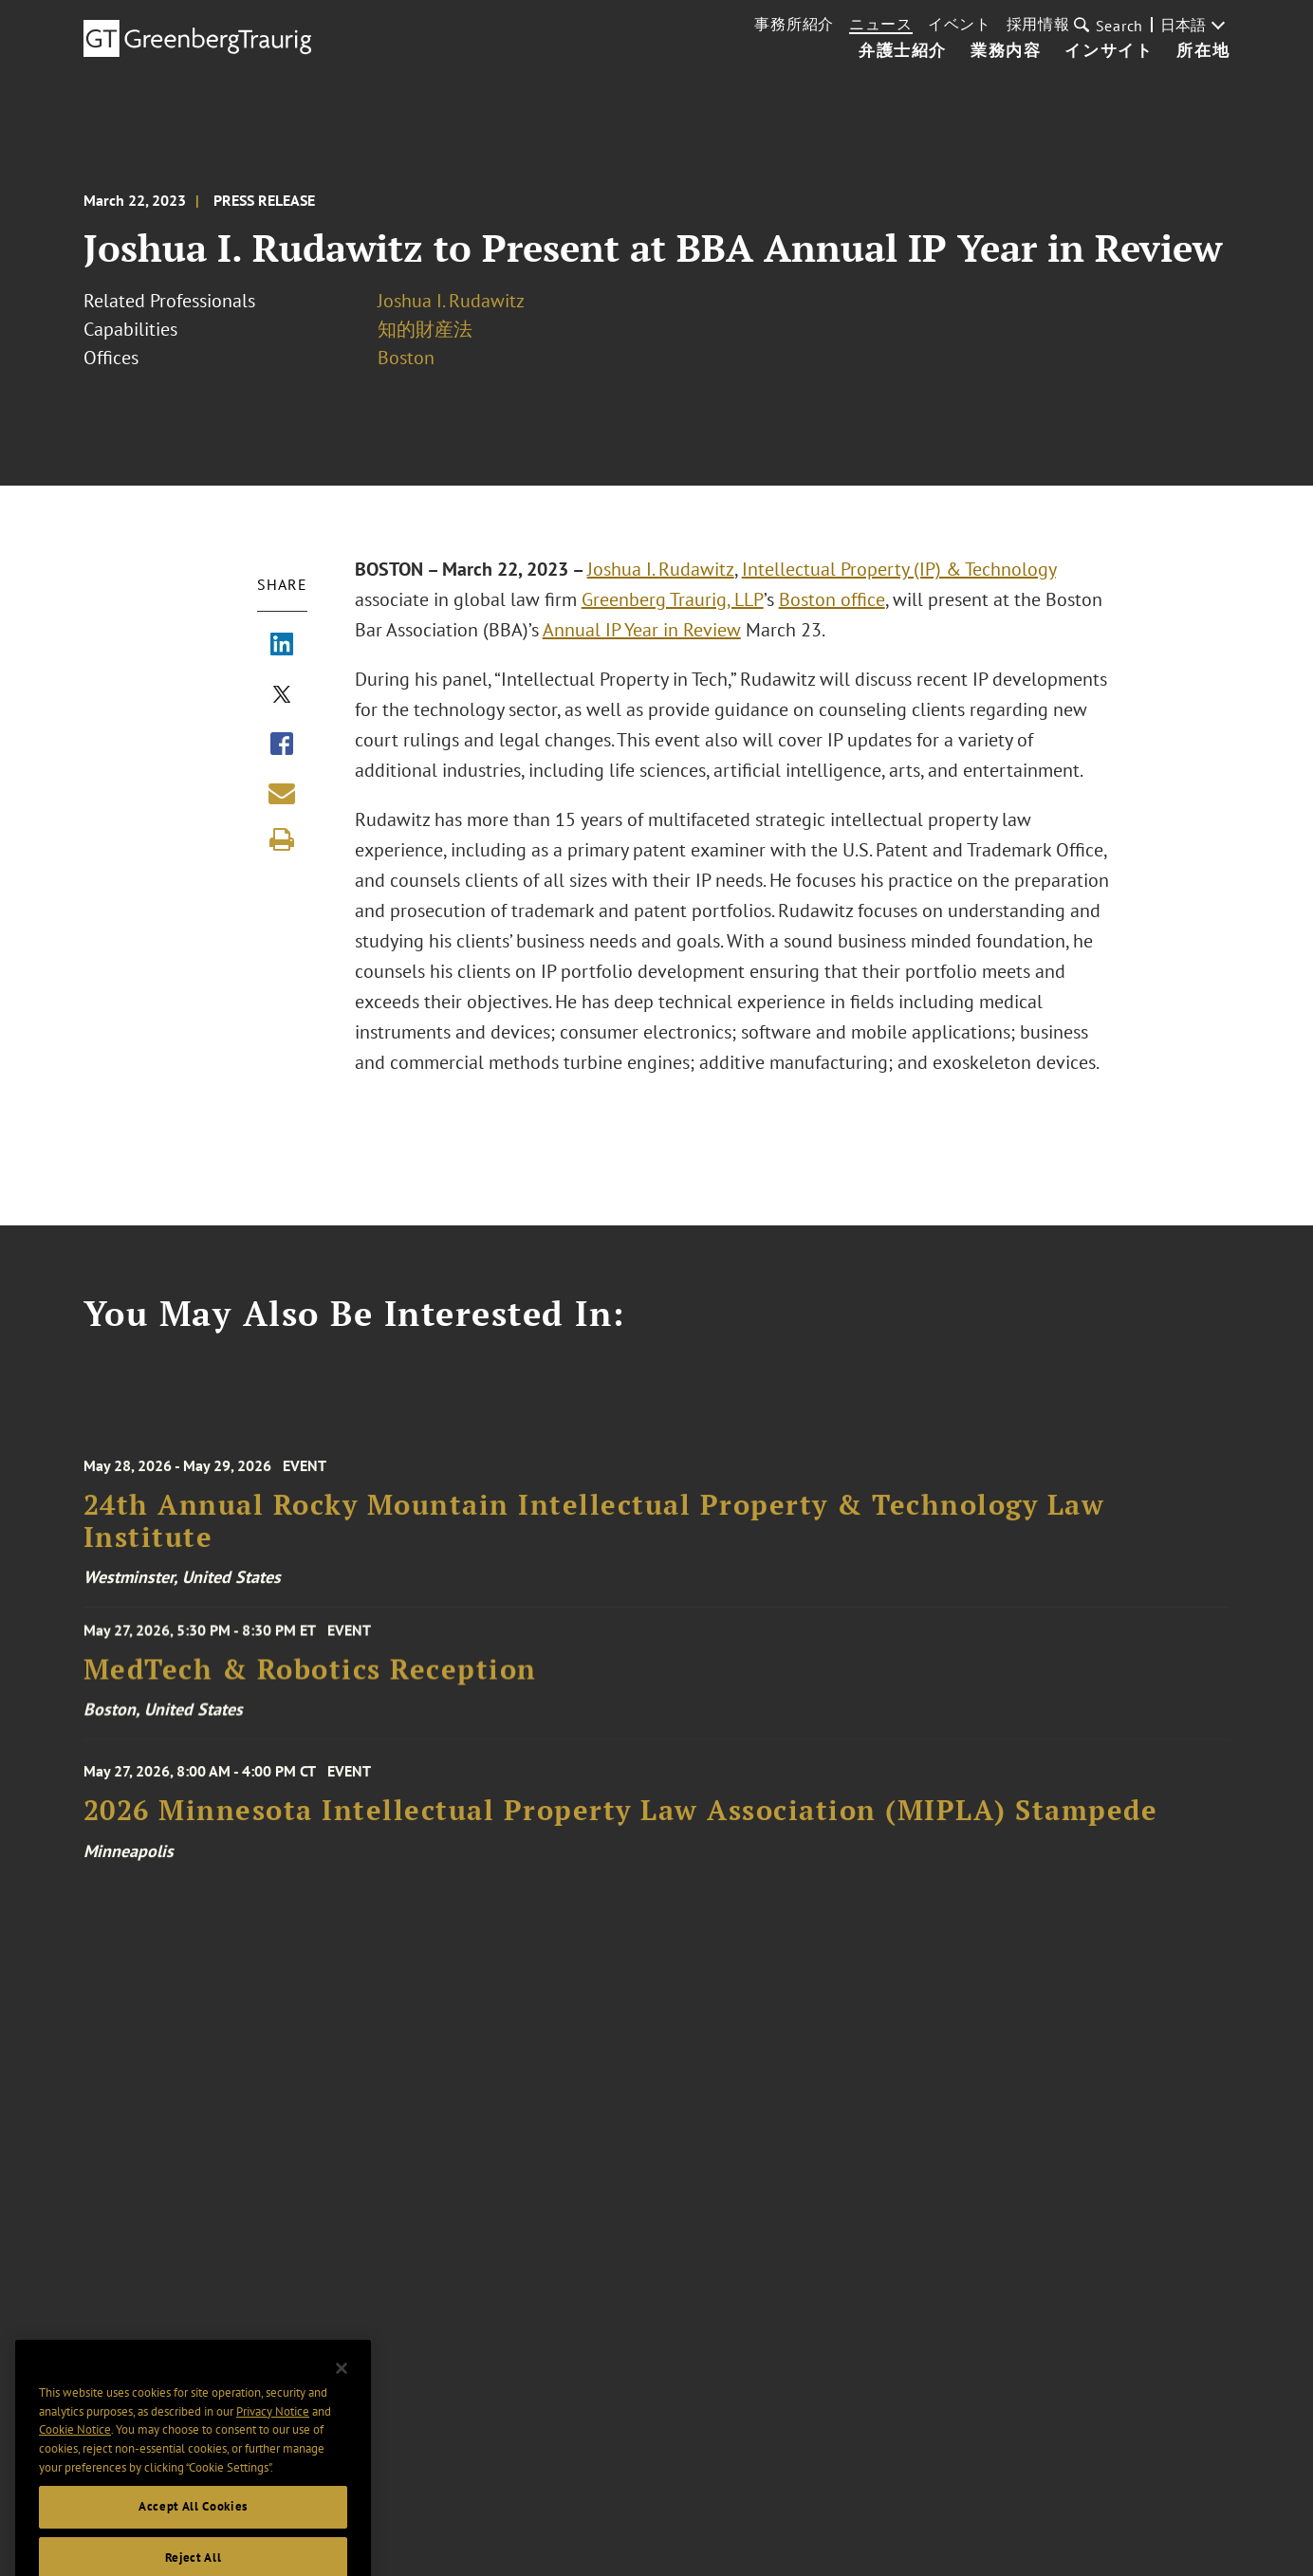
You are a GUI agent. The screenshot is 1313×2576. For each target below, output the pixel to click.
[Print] (281, 839)
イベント (959, 23)
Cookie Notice (75, 2450)
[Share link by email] (281, 793)
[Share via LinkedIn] (281, 646)
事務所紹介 (794, 23)
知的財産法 (425, 329)
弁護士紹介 (903, 51)
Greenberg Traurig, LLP (673, 599)
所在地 (1203, 51)
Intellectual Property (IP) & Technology (899, 569)
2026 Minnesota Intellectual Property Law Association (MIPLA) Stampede (620, 1820)
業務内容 (1006, 51)
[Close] (341, 2389)
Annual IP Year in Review (642, 629)
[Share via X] (281, 696)
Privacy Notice (272, 2431)
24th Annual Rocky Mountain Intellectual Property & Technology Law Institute (594, 1533)
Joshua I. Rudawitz (451, 300)
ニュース (881, 23)
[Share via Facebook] (281, 745)
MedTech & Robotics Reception (310, 1676)
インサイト (1108, 51)
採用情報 (1038, 23)
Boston (406, 357)
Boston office (832, 599)
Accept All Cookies (193, 2527)
